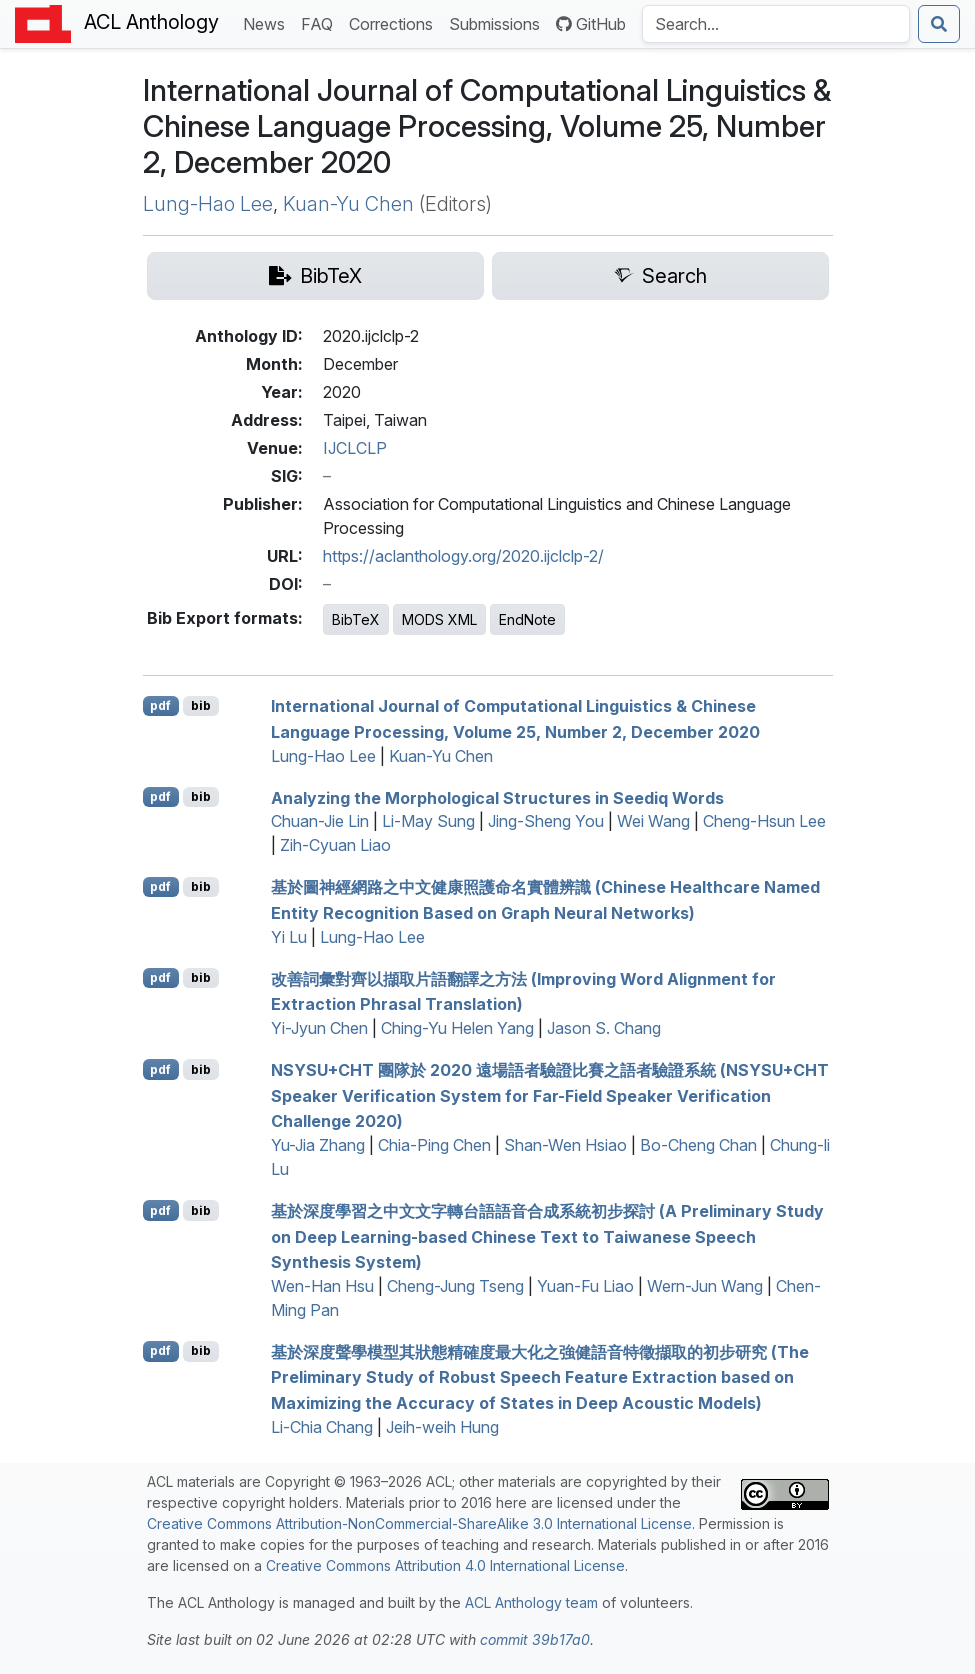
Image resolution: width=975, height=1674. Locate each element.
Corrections (395, 22)
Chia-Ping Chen (434, 1145)
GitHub (591, 24)
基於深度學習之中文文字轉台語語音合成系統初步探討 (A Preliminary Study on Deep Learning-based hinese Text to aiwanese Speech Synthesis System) (547, 1236)
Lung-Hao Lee (208, 204)
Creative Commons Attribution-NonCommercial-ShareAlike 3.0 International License (419, 1523)
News (268, 22)
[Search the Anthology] (776, 24)
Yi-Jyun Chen (319, 1028)
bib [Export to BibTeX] (201, 705)
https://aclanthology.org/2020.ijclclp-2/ (463, 556)
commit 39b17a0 (535, 1639)
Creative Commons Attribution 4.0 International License (445, 1565)
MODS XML (439, 619)
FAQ (321, 22)
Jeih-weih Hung (442, 1427)
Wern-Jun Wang (705, 1286)
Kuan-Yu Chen (348, 204)
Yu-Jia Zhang (318, 1145)
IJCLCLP (355, 448)
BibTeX (356, 619)
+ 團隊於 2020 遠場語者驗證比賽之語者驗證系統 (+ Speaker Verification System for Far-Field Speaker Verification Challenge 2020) (550, 1095)
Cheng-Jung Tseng (455, 1286)
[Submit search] (939, 24)
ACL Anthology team (531, 1602)
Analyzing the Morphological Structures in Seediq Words (497, 797)
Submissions (498, 22)
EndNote (527, 619)
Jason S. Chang (604, 1028)
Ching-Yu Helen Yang (457, 1028)
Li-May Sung (428, 821)
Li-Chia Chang (322, 1427)
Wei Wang (653, 821)
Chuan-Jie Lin (320, 821)
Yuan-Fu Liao (585, 1286)
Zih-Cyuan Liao (335, 845)
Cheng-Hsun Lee (764, 821)
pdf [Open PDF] (160, 705)
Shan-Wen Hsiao (565, 1145)
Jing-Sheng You (546, 821)
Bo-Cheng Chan (698, 1145)
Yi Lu (289, 937)
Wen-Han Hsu (322, 1286)
